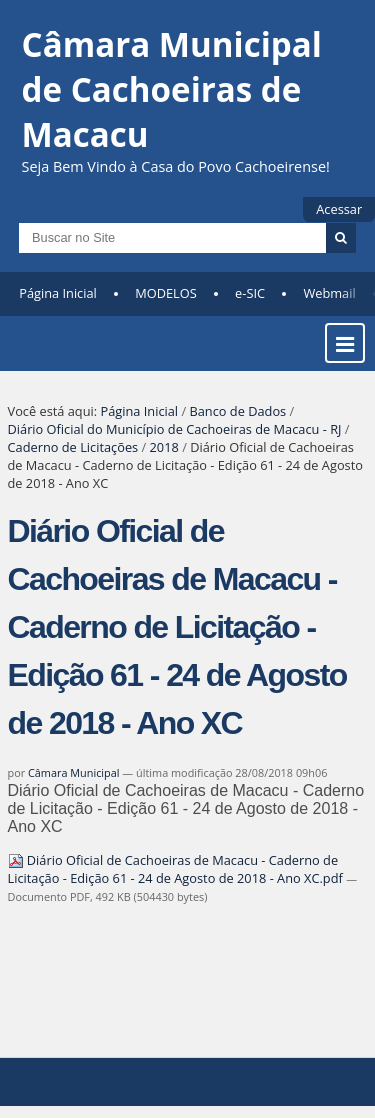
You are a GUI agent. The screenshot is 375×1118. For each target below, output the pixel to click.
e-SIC (250, 293)
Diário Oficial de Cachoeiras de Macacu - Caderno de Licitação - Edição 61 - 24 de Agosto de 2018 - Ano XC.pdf (177, 869)
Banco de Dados (237, 411)
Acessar (339, 209)
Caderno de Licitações (73, 447)
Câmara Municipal (74, 772)
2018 (164, 447)
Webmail (329, 293)
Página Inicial (58, 293)
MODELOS (166, 293)
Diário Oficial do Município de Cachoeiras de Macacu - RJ (175, 429)
